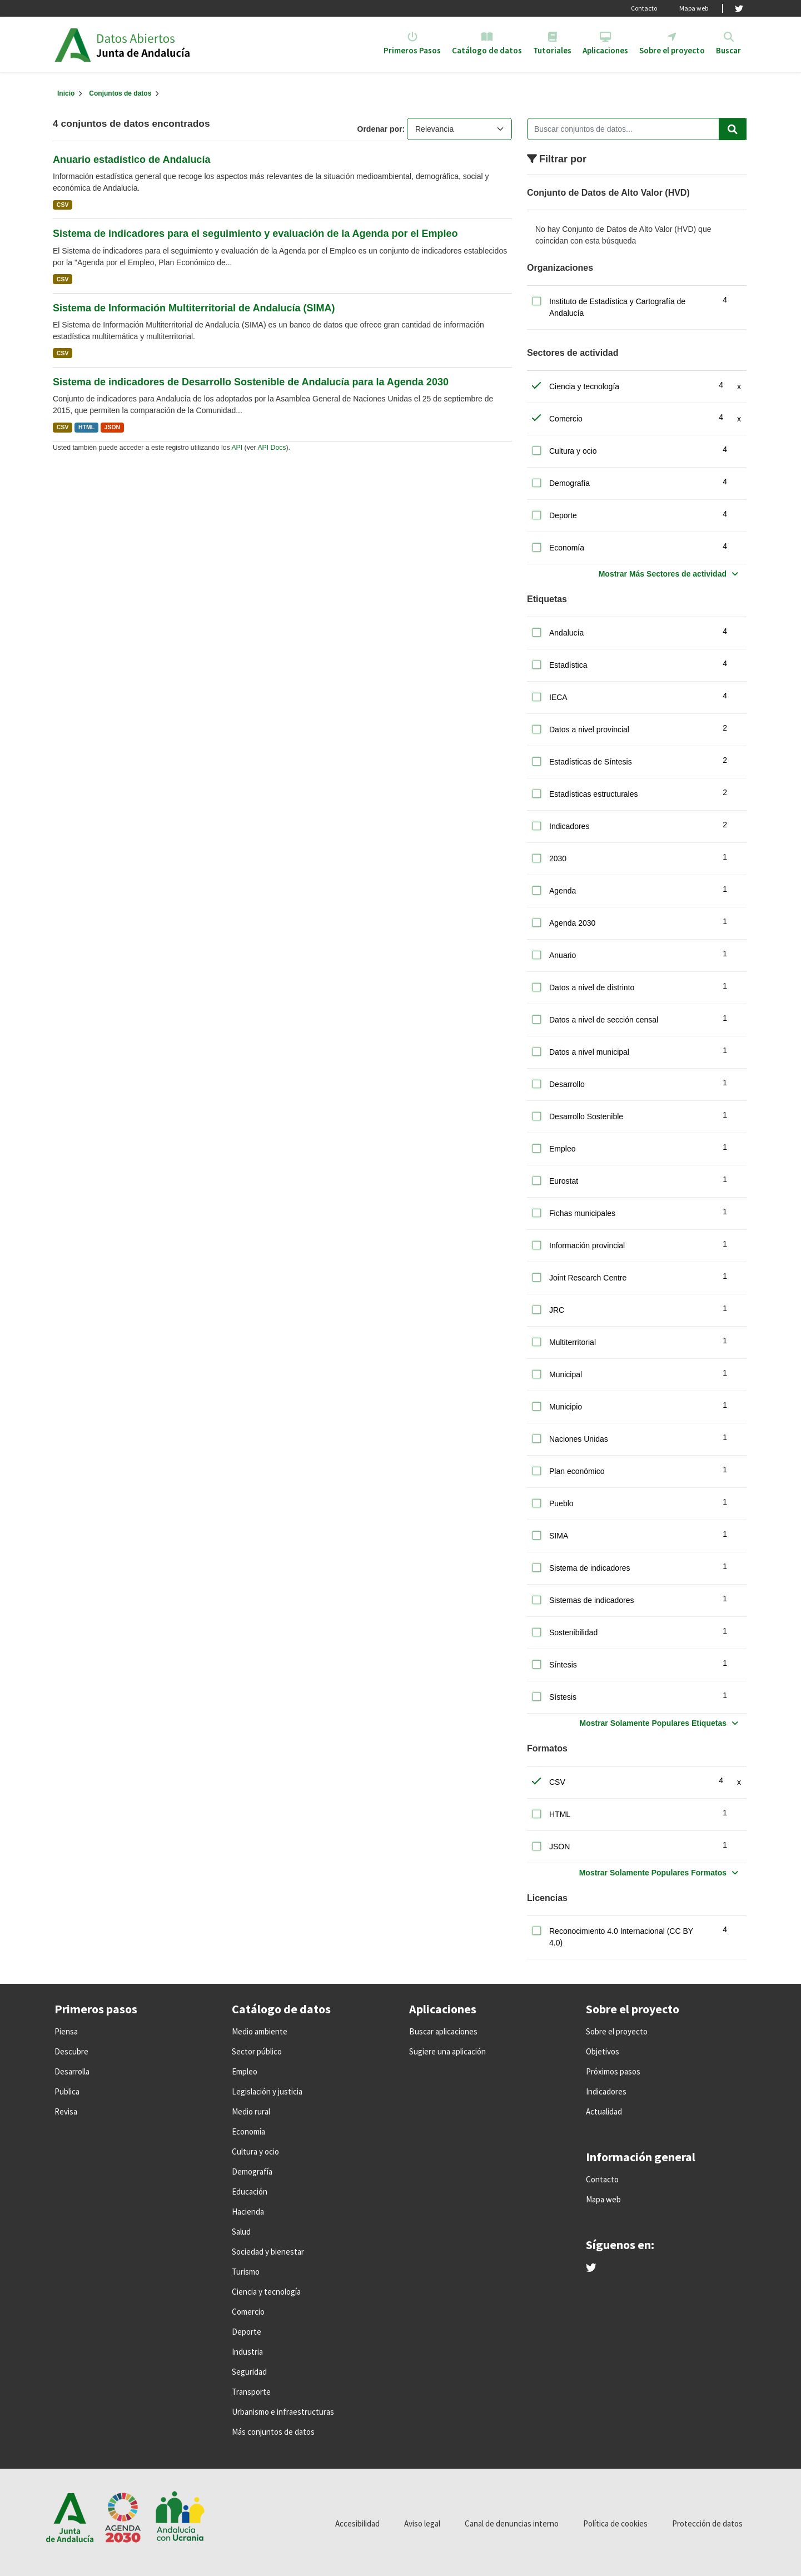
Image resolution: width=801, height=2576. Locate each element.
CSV (63, 204)
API (236, 447)
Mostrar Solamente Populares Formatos (653, 1872)
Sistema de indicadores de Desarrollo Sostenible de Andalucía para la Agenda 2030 (251, 382)
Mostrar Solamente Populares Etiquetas (653, 1723)
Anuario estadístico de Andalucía (131, 159)
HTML (86, 427)
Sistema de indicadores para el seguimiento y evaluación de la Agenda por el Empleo (255, 233)
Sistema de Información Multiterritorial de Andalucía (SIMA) (194, 308)
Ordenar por (379, 129)
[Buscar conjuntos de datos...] (637, 129)
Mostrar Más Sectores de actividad (663, 573)
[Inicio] (65, 93)
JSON (113, 427)
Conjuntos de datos (120, 93)
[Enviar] (733, 129)
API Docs (271, 447)
